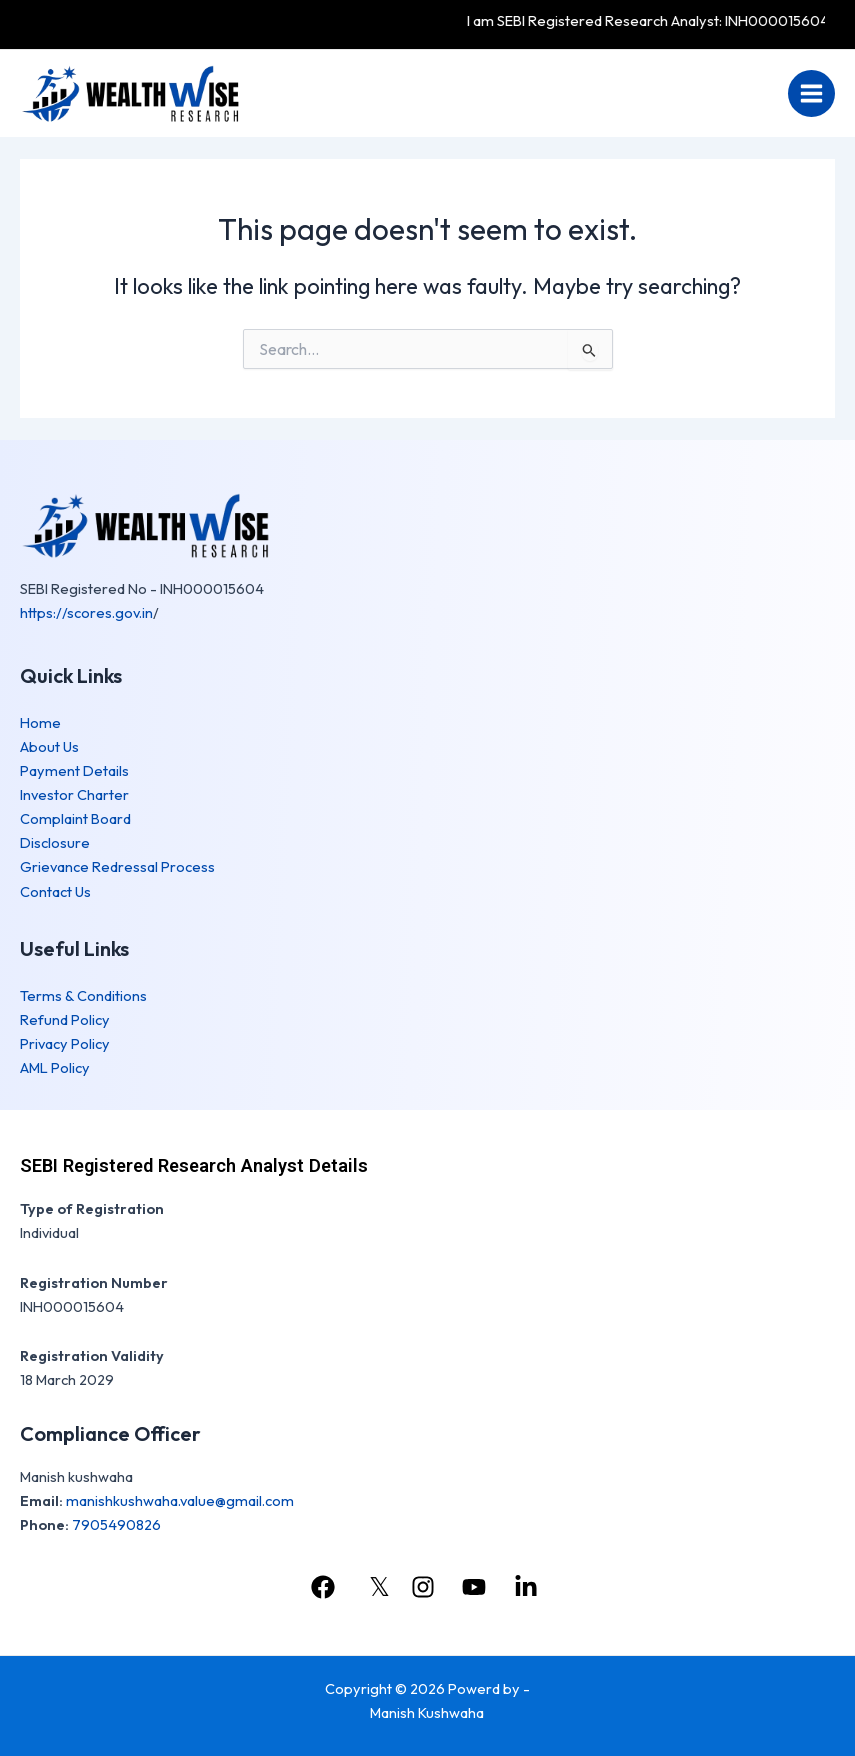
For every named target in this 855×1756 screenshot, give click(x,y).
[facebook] (326, 1587)
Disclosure (55, 842)
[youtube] (477, 1587)
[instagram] (426, 1587)
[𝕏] (375, 1587)
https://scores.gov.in (86, 612)
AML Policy (55, 1067)
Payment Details (74, 770)
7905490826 (116, 1524)
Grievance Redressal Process (117, 866)
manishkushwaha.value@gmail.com (180, 1500)
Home (40, 722)
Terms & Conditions (83, 995)
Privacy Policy (65, 1043)
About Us (49, 746)
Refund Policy (65, 1019)
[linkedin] (529, 1587)
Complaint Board (75, 818)
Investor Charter (74, 794)
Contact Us (55, 891)
